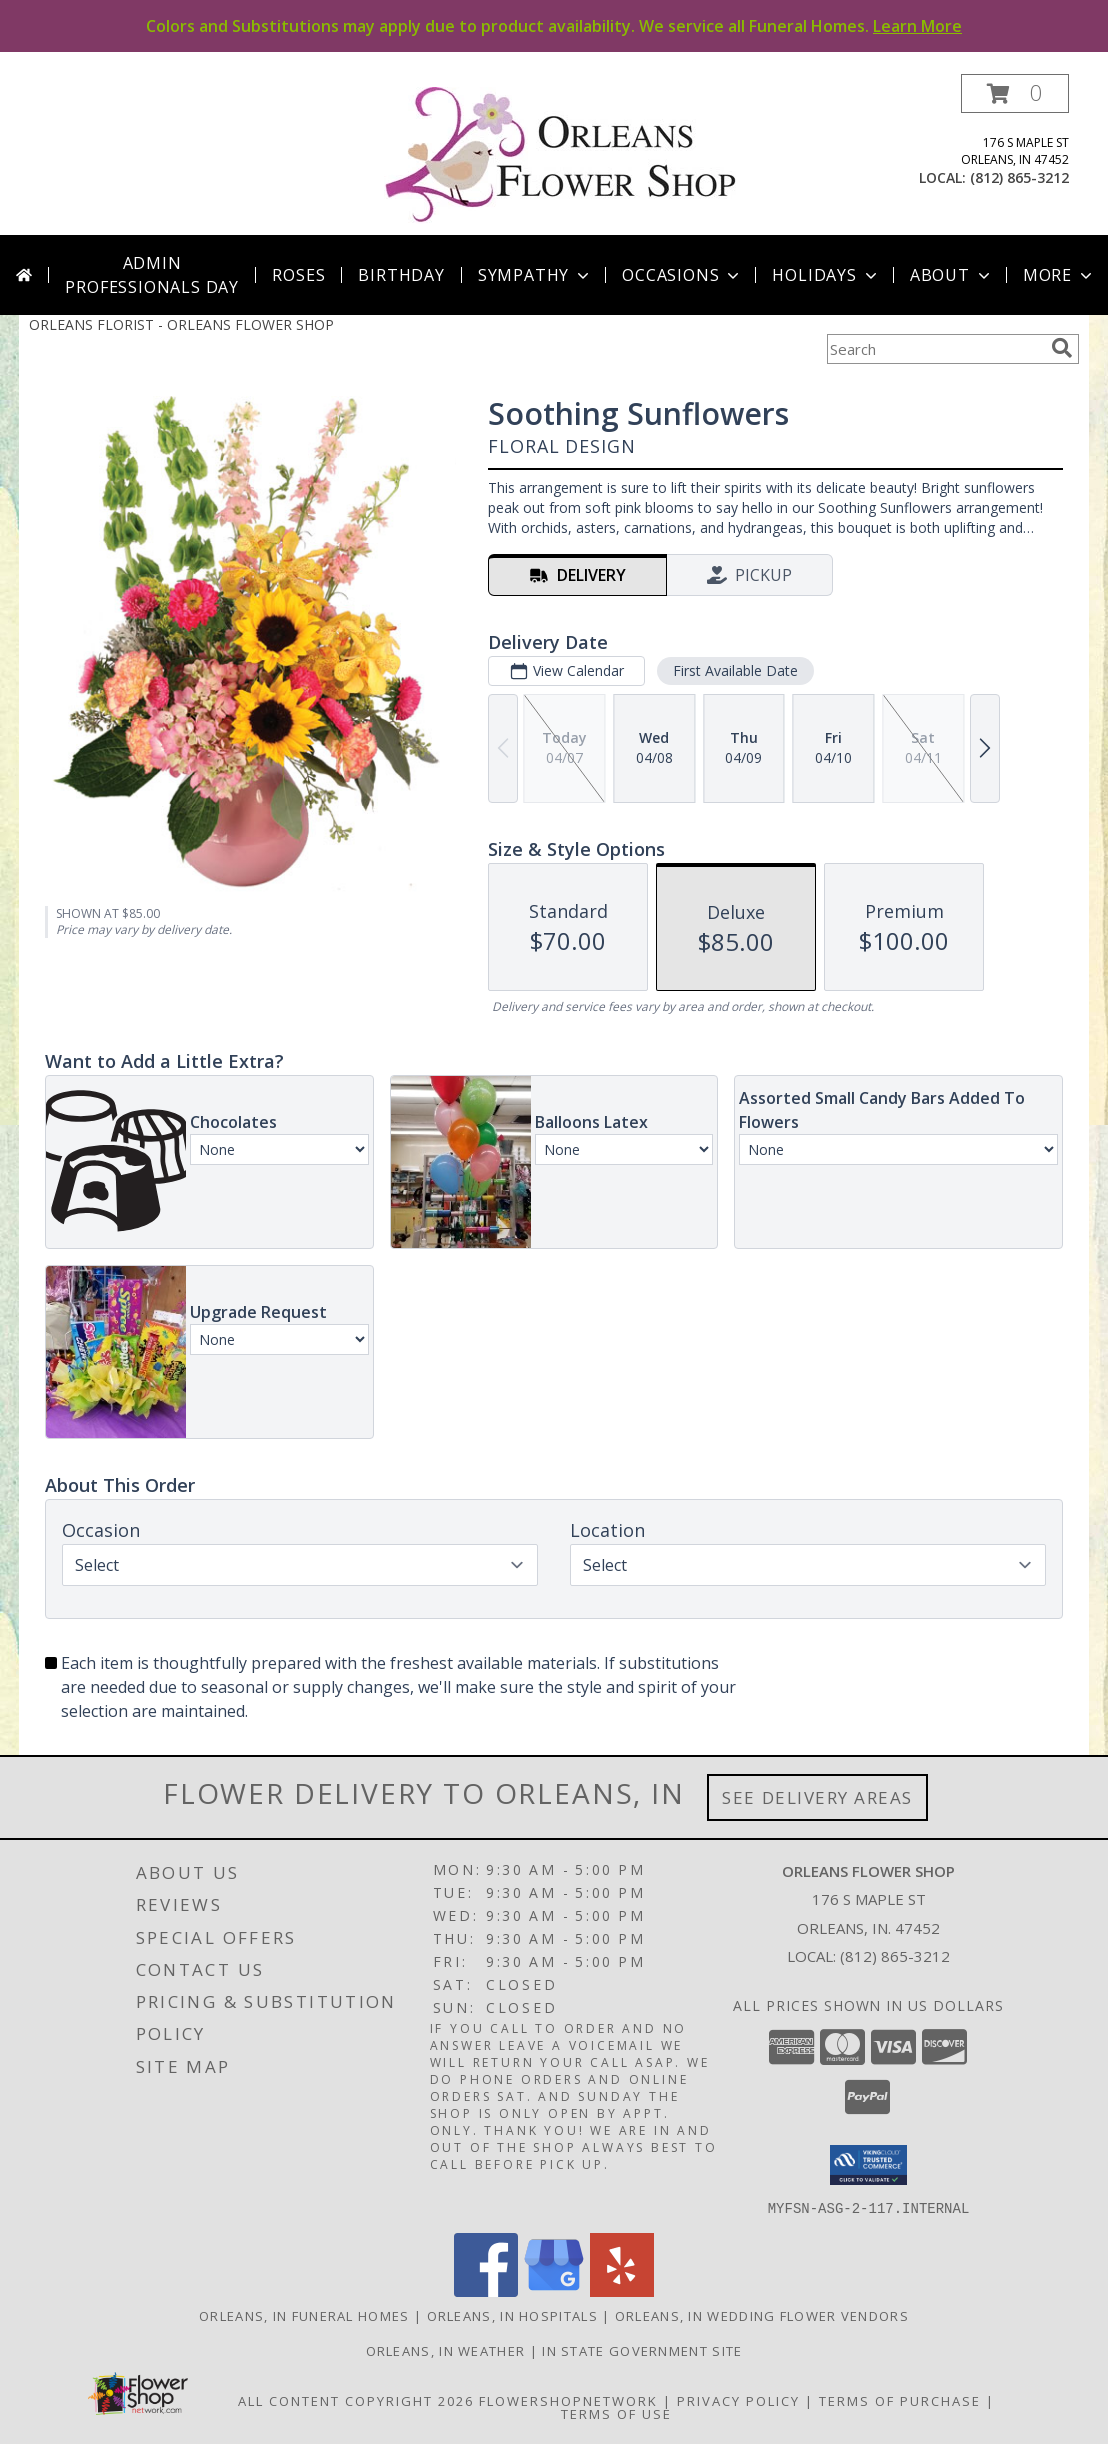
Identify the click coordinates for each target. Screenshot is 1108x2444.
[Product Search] (935, 349)
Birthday (401, 275)
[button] (1015, 93)
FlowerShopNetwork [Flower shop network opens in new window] (568, 2400)
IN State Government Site (642, 2350)
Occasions (682, 275)
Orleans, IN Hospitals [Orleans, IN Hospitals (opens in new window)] (512, 2315)
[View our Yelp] (622, 2290)
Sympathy (535, 275)
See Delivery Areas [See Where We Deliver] (817, 1797)
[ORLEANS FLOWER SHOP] (561, 154)
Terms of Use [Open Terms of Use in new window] (616, 2413)
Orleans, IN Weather (446, 2350)
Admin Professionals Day (152, 275)
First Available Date (735, 670)
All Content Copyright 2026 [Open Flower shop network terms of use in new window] (356, 2400)
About (952, 275)
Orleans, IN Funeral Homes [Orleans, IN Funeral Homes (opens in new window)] (304, 2315)
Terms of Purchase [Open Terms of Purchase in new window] (900, 2400)
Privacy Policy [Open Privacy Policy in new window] (738, 2400)
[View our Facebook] (486, 2290)
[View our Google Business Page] (554, 2290)
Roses (298, 275)
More (1059, 275)
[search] (1062, 348)
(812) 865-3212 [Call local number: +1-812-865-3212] (1019, 177)
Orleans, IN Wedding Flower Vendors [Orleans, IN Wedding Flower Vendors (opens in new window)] (762, 2315)
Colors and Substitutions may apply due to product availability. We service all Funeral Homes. (554, 26)
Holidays (826, 275)
